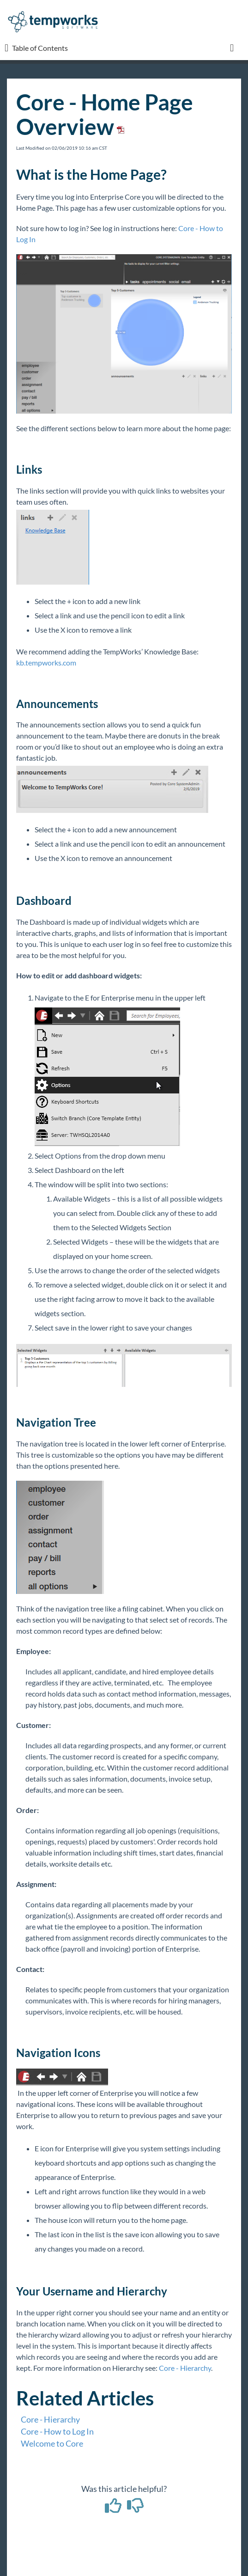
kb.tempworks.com (46, 662)
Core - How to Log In (57, 2431)
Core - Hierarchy (185, 2367)
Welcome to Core (52, 2443)
